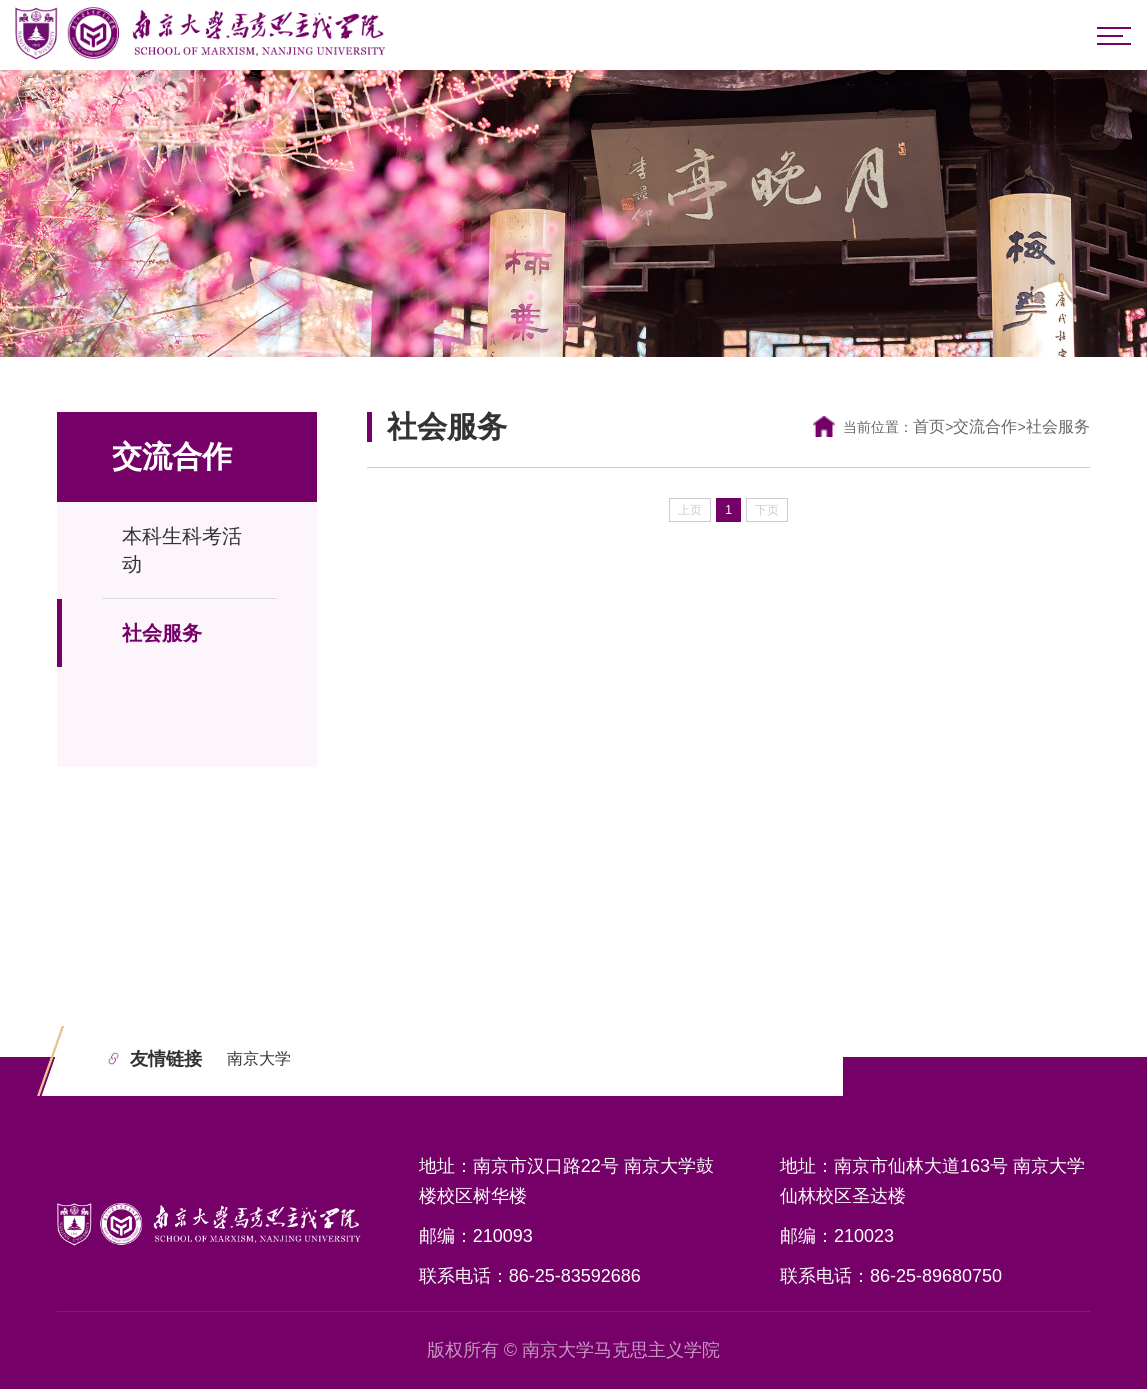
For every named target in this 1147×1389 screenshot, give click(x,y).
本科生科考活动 (182, 550)
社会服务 (162, 633)
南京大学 (259, 1058)
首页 (929, 426)
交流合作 (985, 426)
